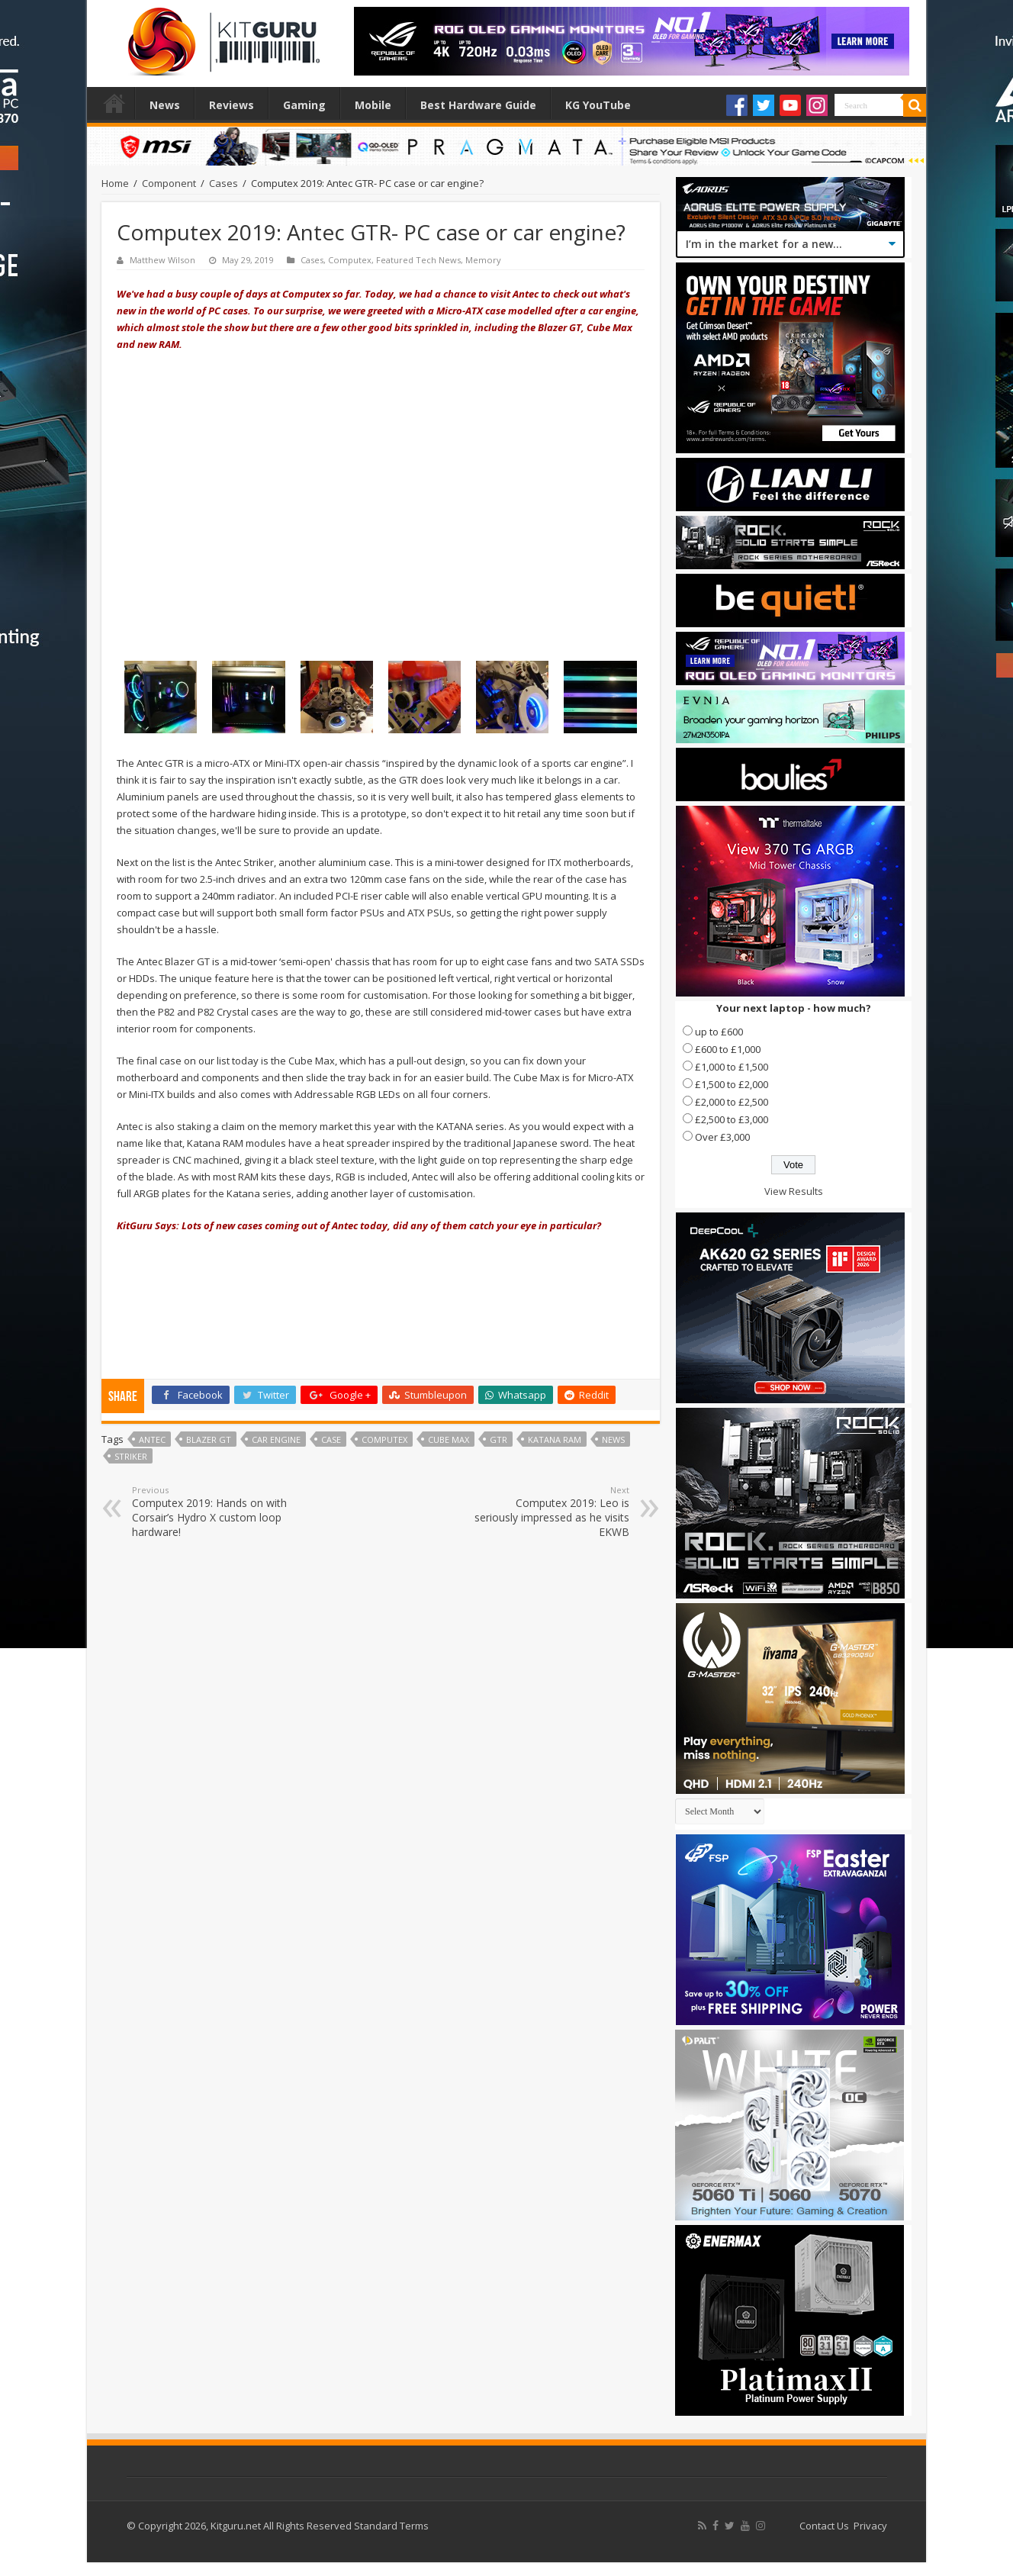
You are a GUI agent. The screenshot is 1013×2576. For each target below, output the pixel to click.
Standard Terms (391, 2526)
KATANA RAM (554, 1439)
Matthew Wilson (162, 260)
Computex (349, 260)
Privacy (870, 2526)
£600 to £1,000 (728, 1049)
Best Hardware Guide (478, 105)
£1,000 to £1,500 (731, 1067)
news (613, 1439)
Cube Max (448, 1439)
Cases (223, 183)
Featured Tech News (418, 260)
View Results (793, 1191)
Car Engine (276, 1439)
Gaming (304, 105)
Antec (152, 1439)
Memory (483, 260)
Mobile (373, 105)
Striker (130, 1456)
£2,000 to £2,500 (731, 1102)
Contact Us (824, 2526)
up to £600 (719, 1031)
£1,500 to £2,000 (731, 1084)
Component (169, 183)
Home (114, 103)
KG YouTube (598, 105)
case (331, 1439)
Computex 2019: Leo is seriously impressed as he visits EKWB (551, 1511)
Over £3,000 (722, 1137)
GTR (498, 1439)
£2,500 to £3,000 (731, 1119)
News (165, 105)
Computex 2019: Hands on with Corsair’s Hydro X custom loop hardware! (210, 1511)
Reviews (231, 105)
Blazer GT (208, 1439)
